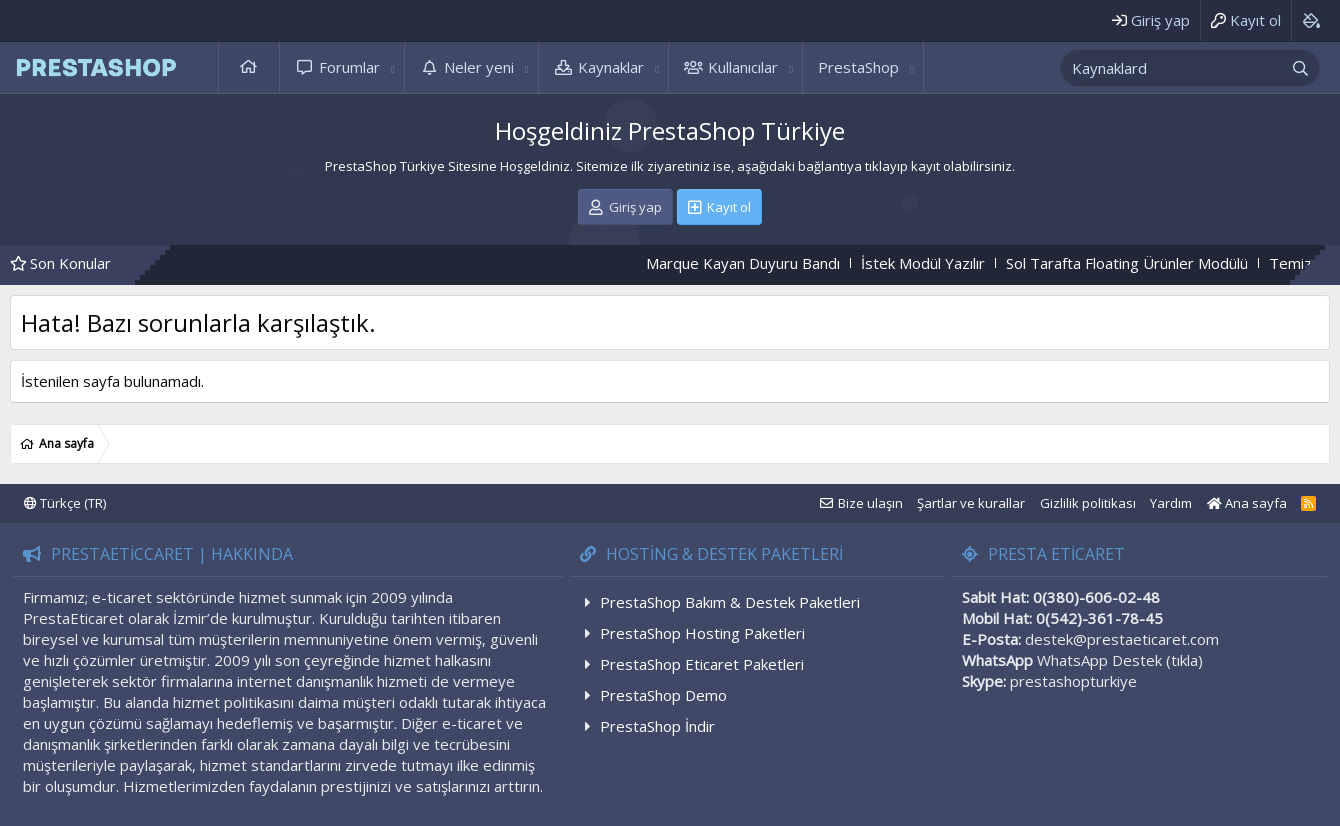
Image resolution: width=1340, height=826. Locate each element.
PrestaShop (858, 67)
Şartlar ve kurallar (971, 503)
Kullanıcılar (743, 67)
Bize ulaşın (870, 503)
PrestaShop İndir (657, 726)
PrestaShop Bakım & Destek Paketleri (730, 602)
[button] (393, 67)
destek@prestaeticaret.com (1122, 639)
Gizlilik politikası (1088, 503)
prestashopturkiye (1073, 681)
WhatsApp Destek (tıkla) (1120, 660)
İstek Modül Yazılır (939, 263)
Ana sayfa (249, 67)
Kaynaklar (611, 67)
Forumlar (349, 67)
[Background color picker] (1310, 20)
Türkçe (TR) (65, 503)
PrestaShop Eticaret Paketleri (702, 664)
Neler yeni (479, 67)
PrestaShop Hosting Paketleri (702, 633)
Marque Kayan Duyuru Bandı (759, 263)
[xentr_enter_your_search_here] (1172, 68)
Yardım (1171, 503)
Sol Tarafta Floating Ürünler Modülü (1143, 263)
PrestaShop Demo (663, 695)
